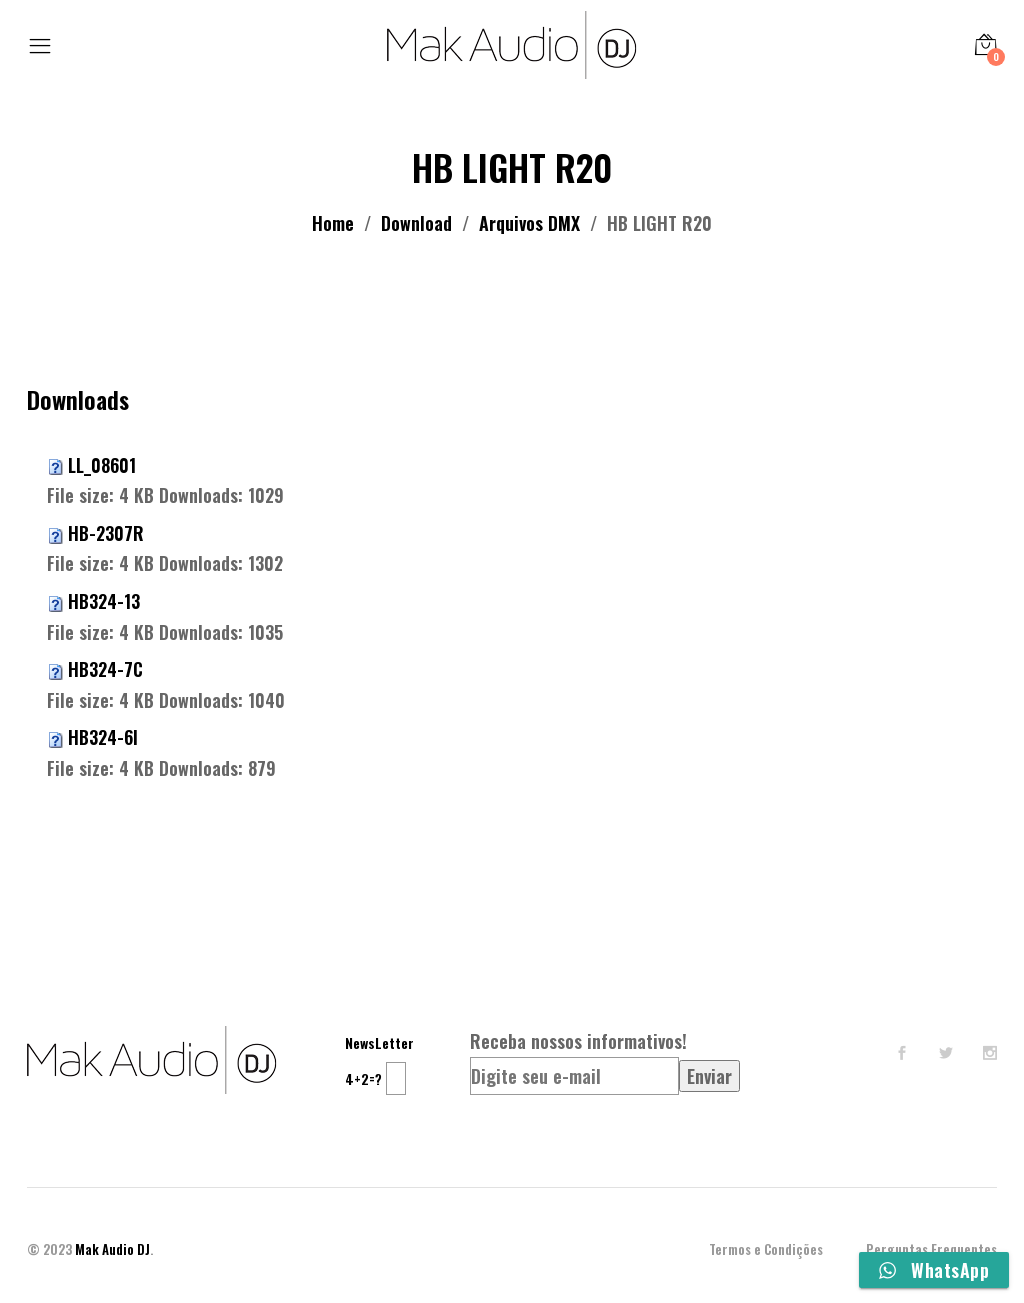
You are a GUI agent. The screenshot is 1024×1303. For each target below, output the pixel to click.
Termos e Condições (766, 1249)
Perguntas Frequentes (931, 1249)
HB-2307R (106, 533)
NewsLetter (379, 1042)
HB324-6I (103, 737)
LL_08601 (102, 465)
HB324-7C (105, 669)
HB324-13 (104, 601)
